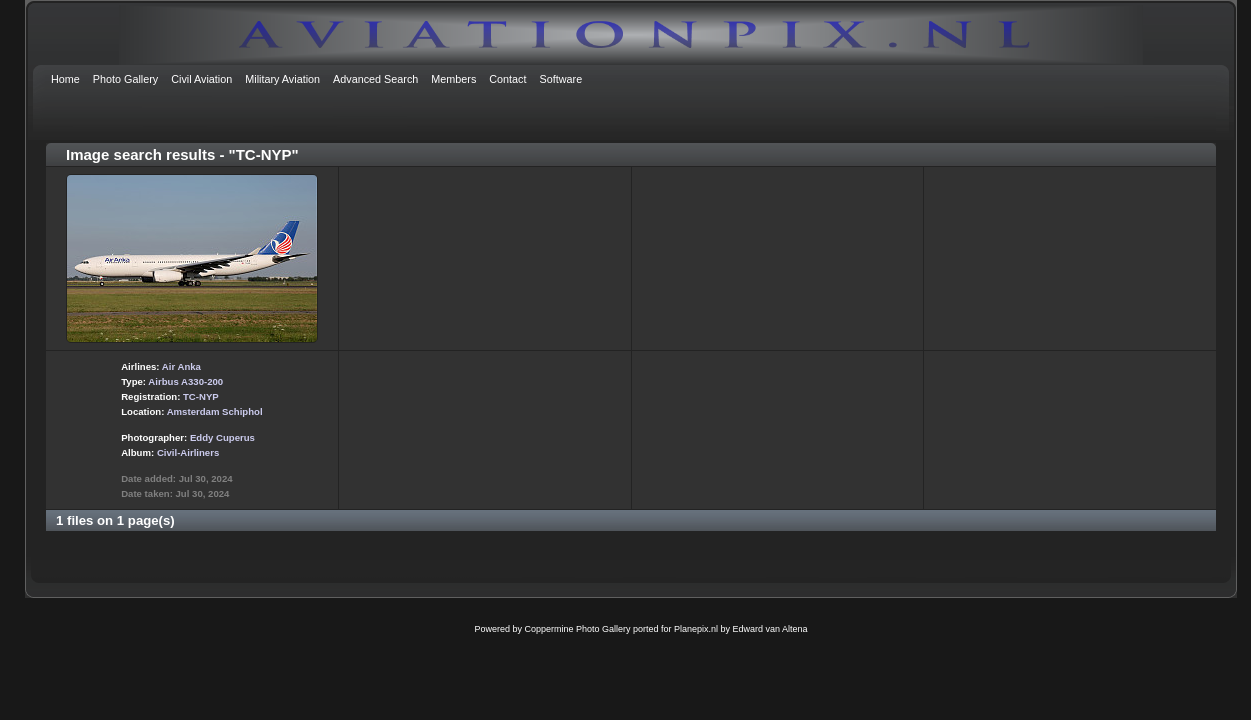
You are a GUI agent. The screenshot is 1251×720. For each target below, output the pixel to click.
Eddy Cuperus (222, 437)
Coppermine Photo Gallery (577, 629)
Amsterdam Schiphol (215, 411)
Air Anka (181, 366)
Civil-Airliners (188, 452)
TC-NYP (201, 396)
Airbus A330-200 (185, 381)
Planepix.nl (696, 629)
